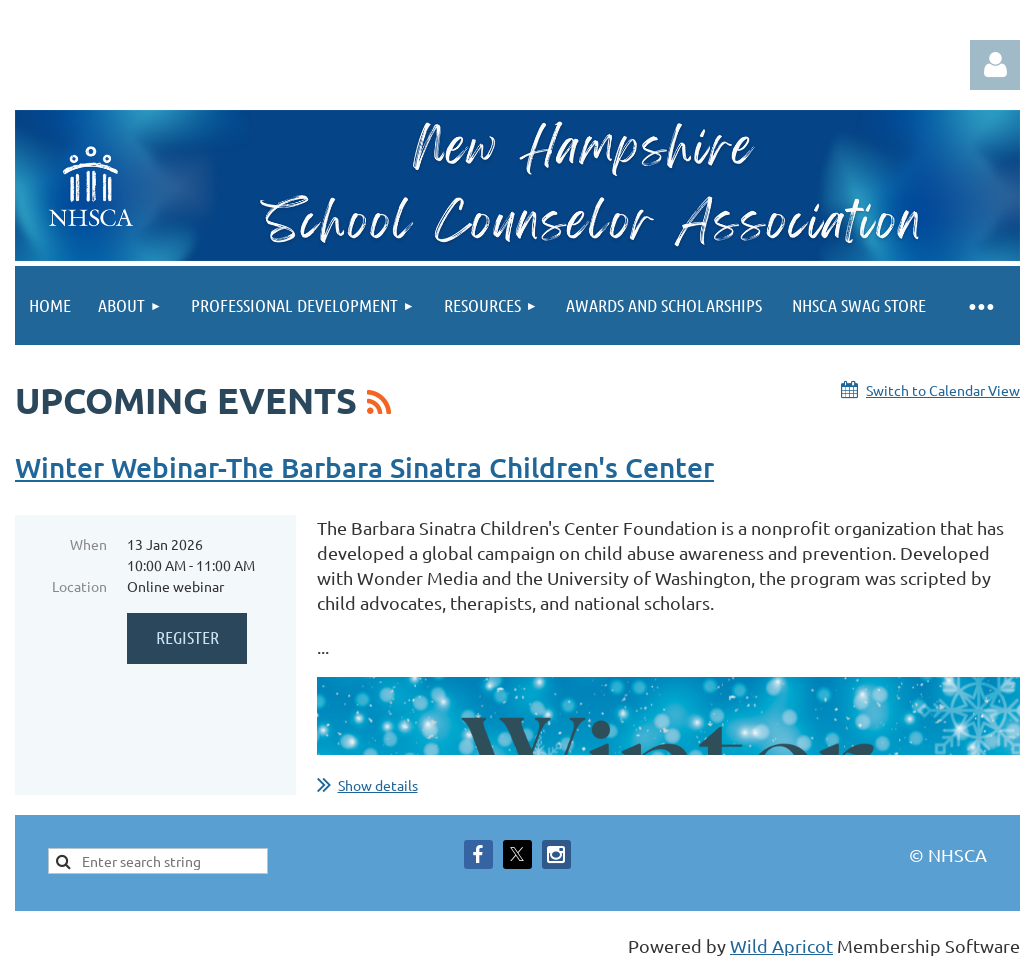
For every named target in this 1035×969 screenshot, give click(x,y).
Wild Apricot (781, 945)
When (88, 544)
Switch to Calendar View (943, 390)
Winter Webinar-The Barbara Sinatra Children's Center (364, 467)
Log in (995, 65)
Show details (378, 785)
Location (79, 586)
